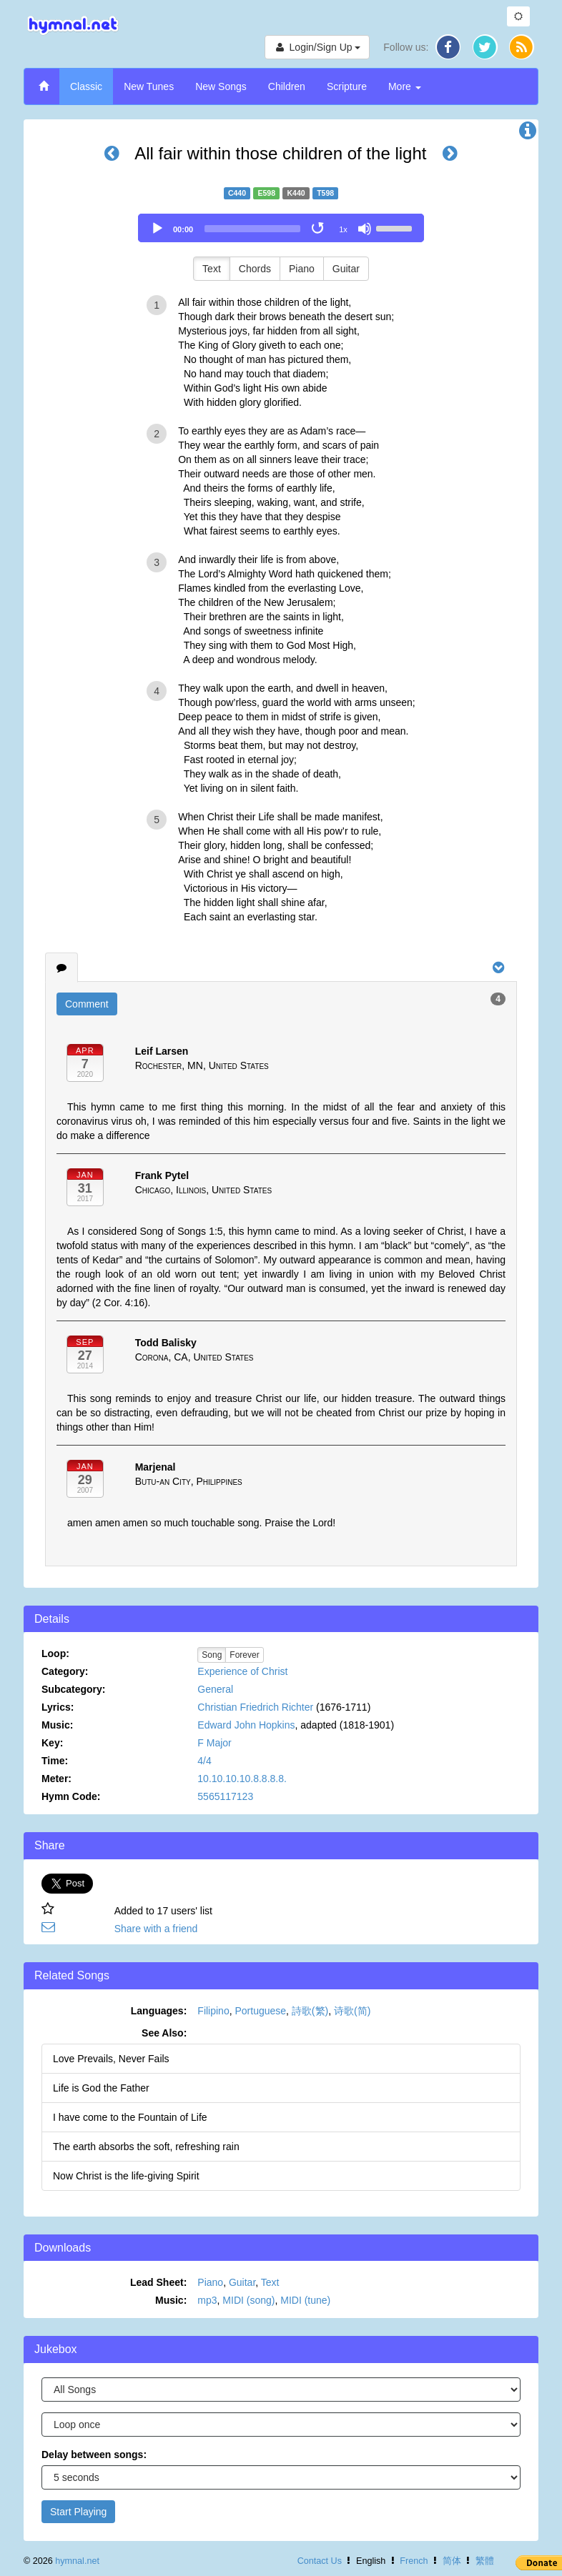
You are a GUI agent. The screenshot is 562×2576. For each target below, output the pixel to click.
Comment (87, 1004)
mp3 (207, 2300)
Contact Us (319, 2561)
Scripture (347, 86)
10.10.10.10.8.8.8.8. (242, 1778)
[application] (281, 228)
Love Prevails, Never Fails (111, 2058)
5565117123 (225, 1796)
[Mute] (365, 229)
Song (212, 1655)
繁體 (484, 2561)
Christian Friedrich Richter (255, 1707)
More (404, 86)
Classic (86, 86)
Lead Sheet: (158, 2282)
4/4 (204, 1760)
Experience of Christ (242, 1671)
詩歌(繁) (310, 2010)
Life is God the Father (101, 2088)
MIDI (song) (248, 2300)
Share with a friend (156, 1928)
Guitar (346, 268)
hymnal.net (77, 2561)
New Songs (221, 86)
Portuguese (260, 2010)
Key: (52, 1743)
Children (286, 86)
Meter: (56, 1778)
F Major (214, 1743)
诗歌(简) (352, 2010)
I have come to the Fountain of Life (130, 2117)
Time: (54, 1760)
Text (211, 268)
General (215, 1689)
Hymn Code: (70, 1796)
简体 (452, 2561)
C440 (237, 193)
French (414, 2561)
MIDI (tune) (305, 2300)
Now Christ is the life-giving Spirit (126, 2176)
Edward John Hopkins (246, 1725)
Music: (57, 1725)
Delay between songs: (94, 2454)
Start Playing (78, 2511)
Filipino (213, 2010)
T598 (325, 193)
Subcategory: (73, 1689)
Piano (302, 268)
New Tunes (149, 86)
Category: (64, 1671)
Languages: (159, 2010)
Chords (255, 268)
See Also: (164, 2033)
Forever (244, 1655)
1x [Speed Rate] (343, 229)
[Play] (157, 229)
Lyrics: (57, 1707)
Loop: (55, 1653)
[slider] (252, 228)
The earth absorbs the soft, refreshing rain (146, 2146)
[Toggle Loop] (319, 229)
